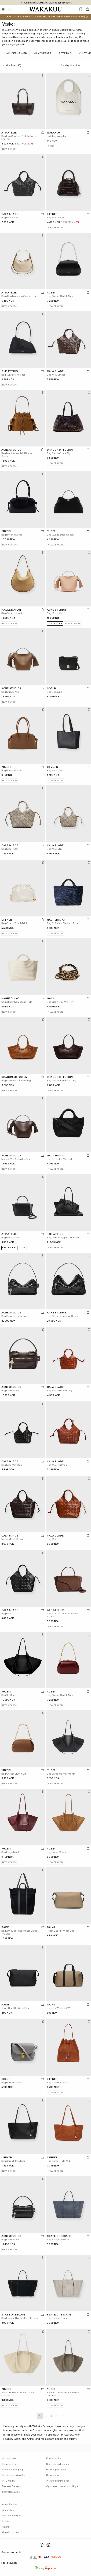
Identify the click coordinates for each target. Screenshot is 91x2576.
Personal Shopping (12, 2469)
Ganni (5, 2526)
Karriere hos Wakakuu (14, 2475)
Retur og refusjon (56, 2469)
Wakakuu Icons (10, 2532)
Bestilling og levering (57, 2464)
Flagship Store (10, 2464)
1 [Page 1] (39, 2416)
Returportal (52, 2475)
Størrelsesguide (11, 2492)
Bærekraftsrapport (12, 2486)
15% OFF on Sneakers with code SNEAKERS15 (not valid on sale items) (45, 16)
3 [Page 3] (51, 2416)
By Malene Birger (11, 2515)
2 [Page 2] (45, 2416)
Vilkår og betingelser (57, 2480)
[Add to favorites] (42, 76)
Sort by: (75, 65)
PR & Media (8, 2480)
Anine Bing (8, 2510)
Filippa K (6, 2521)
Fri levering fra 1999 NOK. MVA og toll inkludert (46, 2)
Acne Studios (9, 2504)
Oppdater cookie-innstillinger (62, 2486)
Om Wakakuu (9, 2458)
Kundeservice (53, 2458)
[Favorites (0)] (80, 9)
